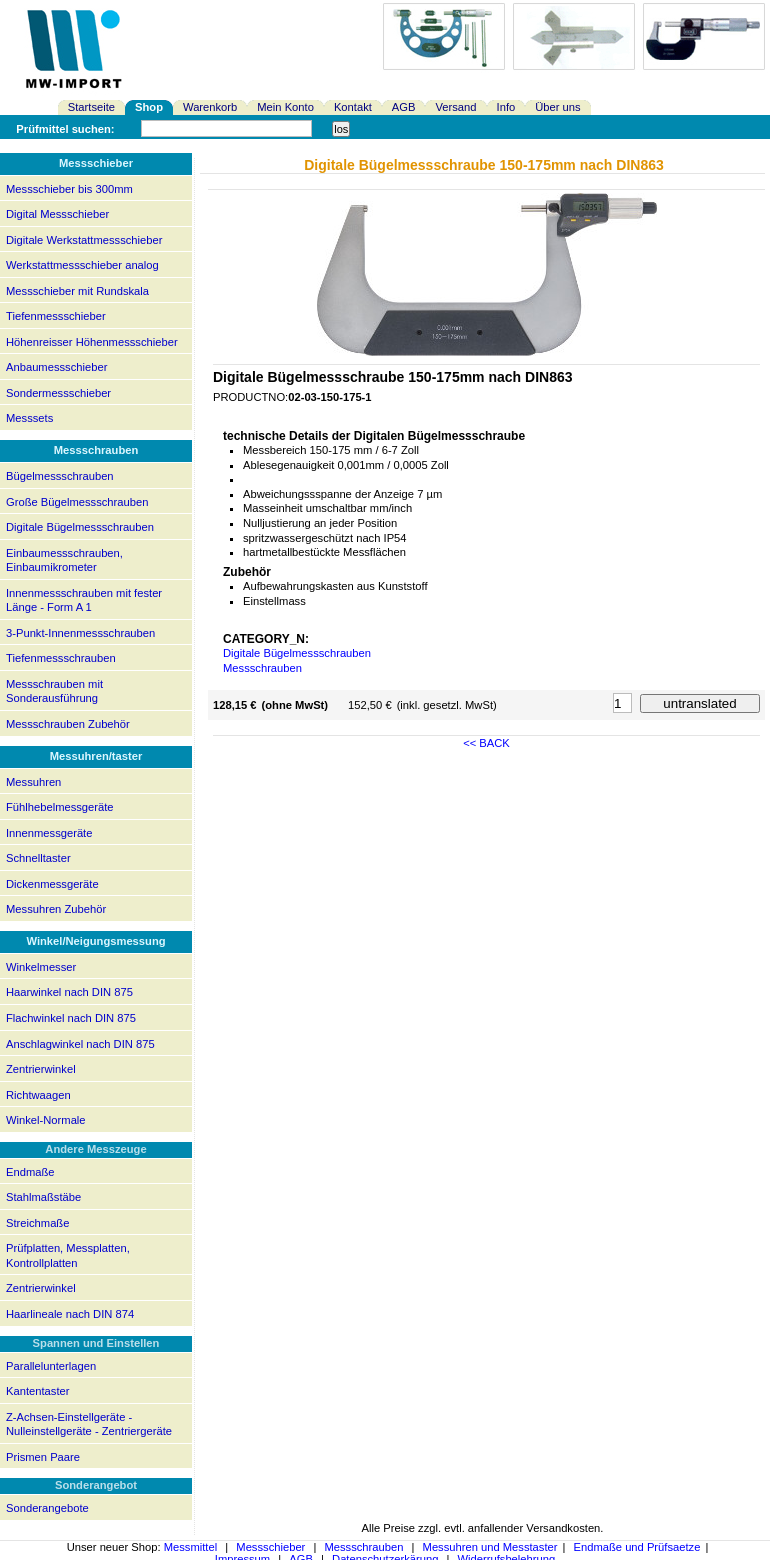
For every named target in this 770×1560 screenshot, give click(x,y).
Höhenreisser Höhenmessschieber (92, 342)
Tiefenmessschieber (56, 316)
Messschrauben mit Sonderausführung (54, 691)
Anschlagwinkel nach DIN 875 (80, 1044)
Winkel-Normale (46, 1120)
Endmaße (30, 1172)
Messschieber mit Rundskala (77, 291)
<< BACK (486, 743)
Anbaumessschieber (56, 367)
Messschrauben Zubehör (68, 724)
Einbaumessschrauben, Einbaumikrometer (64, 560)
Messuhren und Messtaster (490, 1547)
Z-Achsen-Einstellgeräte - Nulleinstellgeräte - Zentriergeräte (89, 1424)
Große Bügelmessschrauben (77, 502)
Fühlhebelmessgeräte (60, 807)
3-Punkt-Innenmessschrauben (80, 633)
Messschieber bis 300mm (69, 189)
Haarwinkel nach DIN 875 (69, 992)
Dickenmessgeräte (52, 884)
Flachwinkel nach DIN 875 (71, 1018)
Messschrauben (262, 668)
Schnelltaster (38, 858)
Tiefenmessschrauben (61, 658)
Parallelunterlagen (51, 1366)
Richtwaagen (38, 1095)
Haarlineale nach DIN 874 (70, 1314)
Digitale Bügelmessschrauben (80, 527)
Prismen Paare (43, 1457)
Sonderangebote (47, 1508)
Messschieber (270, 1547)
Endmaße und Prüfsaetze (637, 1547)
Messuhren (33, 782)
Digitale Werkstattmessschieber (84, 240)
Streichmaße (37, 1223)
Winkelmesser (41, 967)
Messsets (29, 418)
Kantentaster (37, 1391)
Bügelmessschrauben (60, 476)
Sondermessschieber (58, 393)
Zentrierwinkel (41, 1069)
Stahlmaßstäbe (43, 1197)
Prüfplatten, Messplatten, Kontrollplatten (68, 1255)
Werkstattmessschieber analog (82, 265)
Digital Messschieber (57, 214)
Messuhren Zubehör (56, 909)
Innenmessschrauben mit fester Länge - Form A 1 (84, 600)
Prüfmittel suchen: (65, 129)
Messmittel (190, 1547)
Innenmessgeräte (49, 833)
